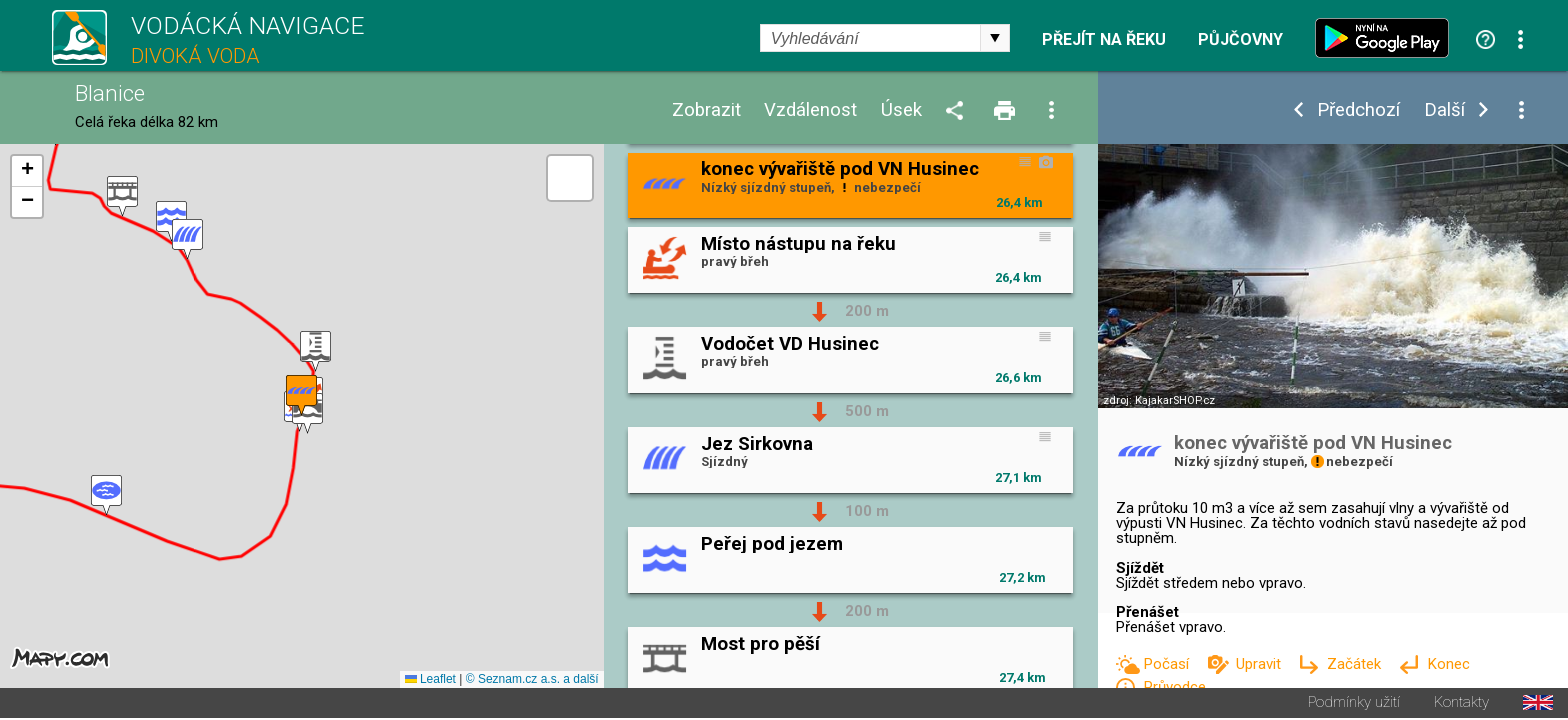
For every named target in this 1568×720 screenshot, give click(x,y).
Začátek (1356, 664)
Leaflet (430, 681)
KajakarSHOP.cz (1175, 400)
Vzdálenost (810, 110)
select (995, 38)
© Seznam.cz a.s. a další (532, 681)
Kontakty (1461, 704)
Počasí (1168, 664)
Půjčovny (1240, 40)
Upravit (1260, 664)
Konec (1448, 664)
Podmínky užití (1354, 704)
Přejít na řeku (1104, 40)
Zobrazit (706, 110)
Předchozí (1358, 110)
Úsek (901, 110)
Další (1444, 110)
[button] (106, 496)
